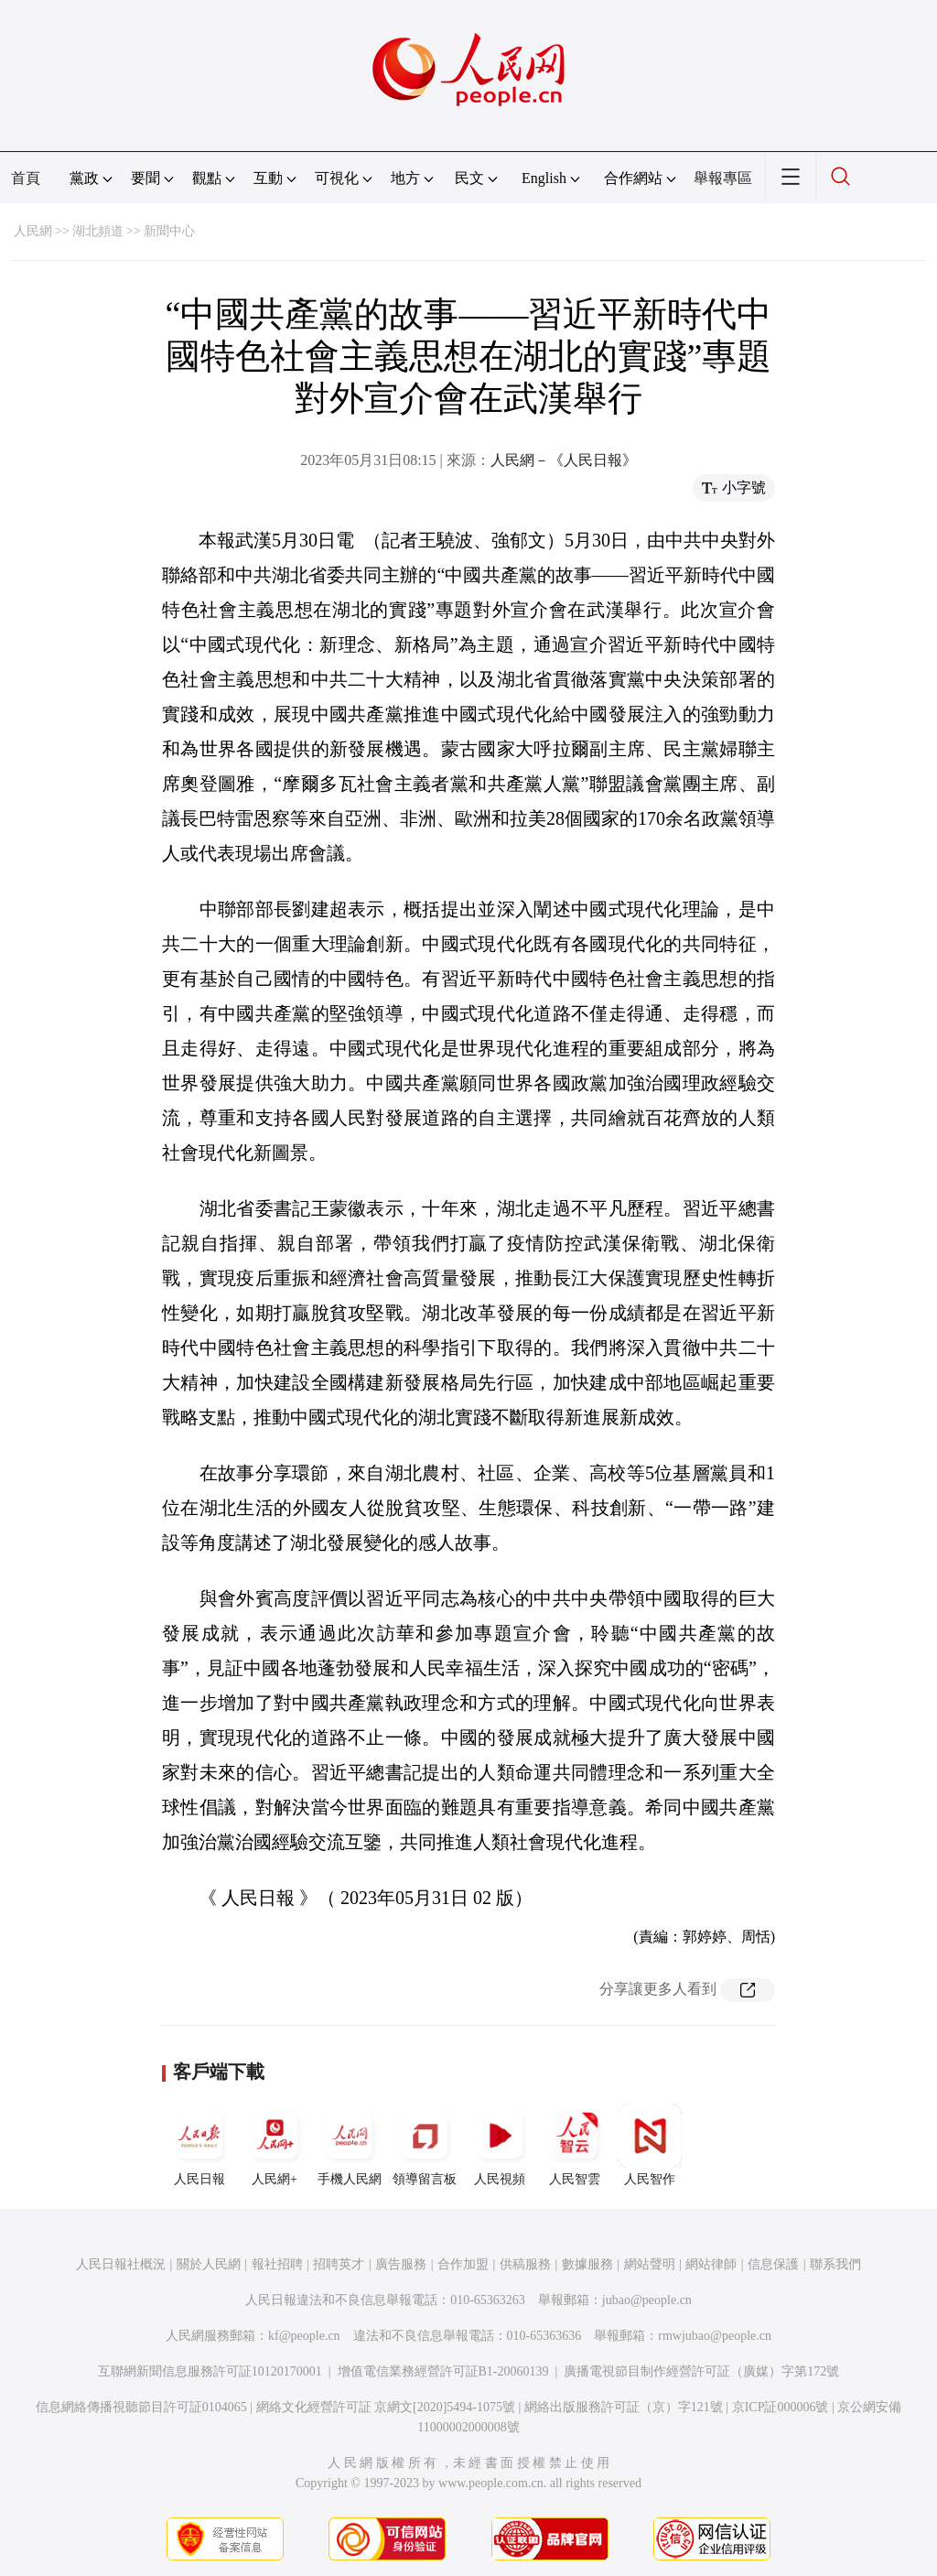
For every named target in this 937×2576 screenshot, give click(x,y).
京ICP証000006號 (780, 2407)
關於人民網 (209, 2264)
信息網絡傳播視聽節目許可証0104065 (141, 2407)
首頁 (25, 178)
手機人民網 (350, 2145)
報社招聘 (277, 2264)
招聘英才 (338, 2264)
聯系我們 (835, 2264)
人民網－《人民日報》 (563, 460)
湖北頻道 (98, 231)
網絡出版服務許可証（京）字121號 (623, 2407)
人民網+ (274, 2145)
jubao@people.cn (647, 2300)
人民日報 (199, 2145)
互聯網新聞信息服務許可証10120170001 (210, 2371)
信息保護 (773, 2264)
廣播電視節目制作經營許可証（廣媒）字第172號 (701, 2371)
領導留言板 (425, 2145)
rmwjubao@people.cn (714, 2336)
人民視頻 (500, 2145)
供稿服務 (525, 2264)
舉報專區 (723, 178)
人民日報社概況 (121, 2264)
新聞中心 (169, 231)
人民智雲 (575, 2145)
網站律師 (711, 2264)
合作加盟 (463, 2264)
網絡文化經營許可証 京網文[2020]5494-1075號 (386, 2407)
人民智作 (650, 2145)
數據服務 (587, 2264)
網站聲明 (649, 2264)
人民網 (33, 231)
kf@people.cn (304, 2336)
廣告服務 (400, 2264)
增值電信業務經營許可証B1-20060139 (443, 2371)
